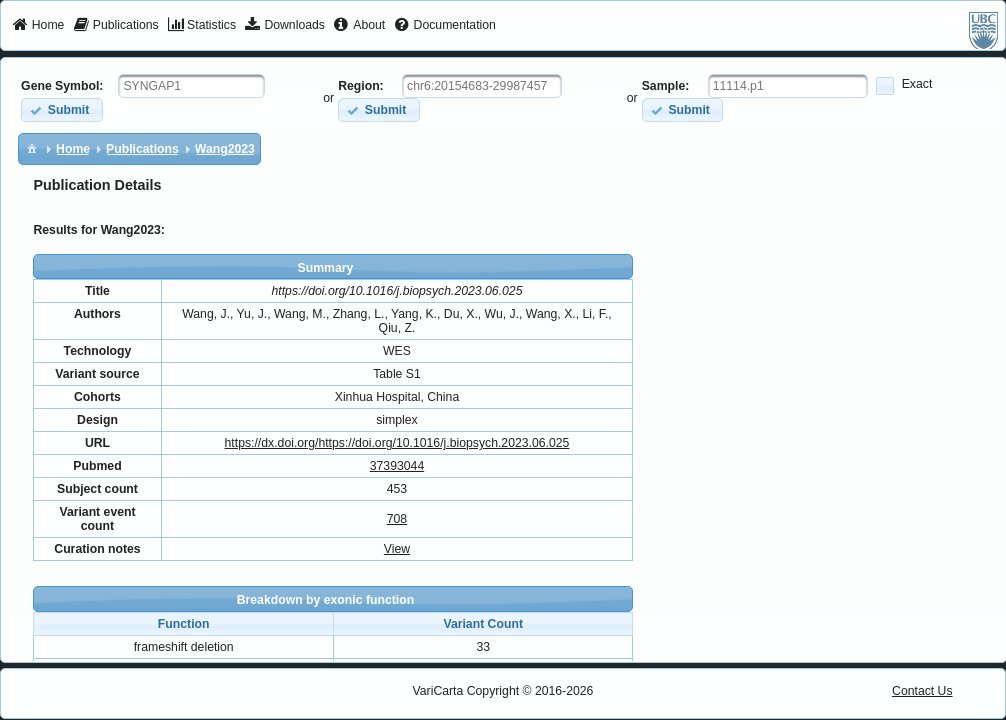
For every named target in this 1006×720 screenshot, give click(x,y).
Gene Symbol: (62, 86)
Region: (361, 86)
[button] (61, 109)
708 (397, 519)
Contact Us (922, 691)
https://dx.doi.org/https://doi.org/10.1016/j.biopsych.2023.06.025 (397, 443)
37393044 (397, 466)
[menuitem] (38, 26)
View (397, 549)
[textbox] (191, 86)
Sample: (666, 86)
